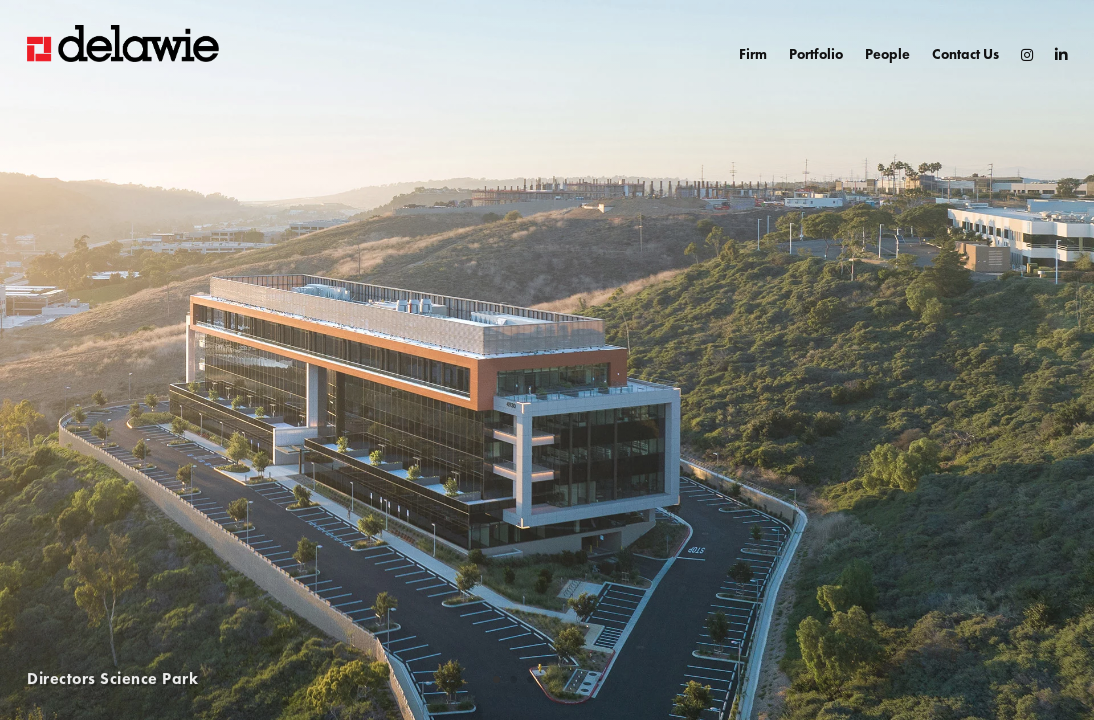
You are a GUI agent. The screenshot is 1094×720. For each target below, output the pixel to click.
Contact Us (965, 54)
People (887, 54)
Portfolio (816, 54)
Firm (753, 54)
